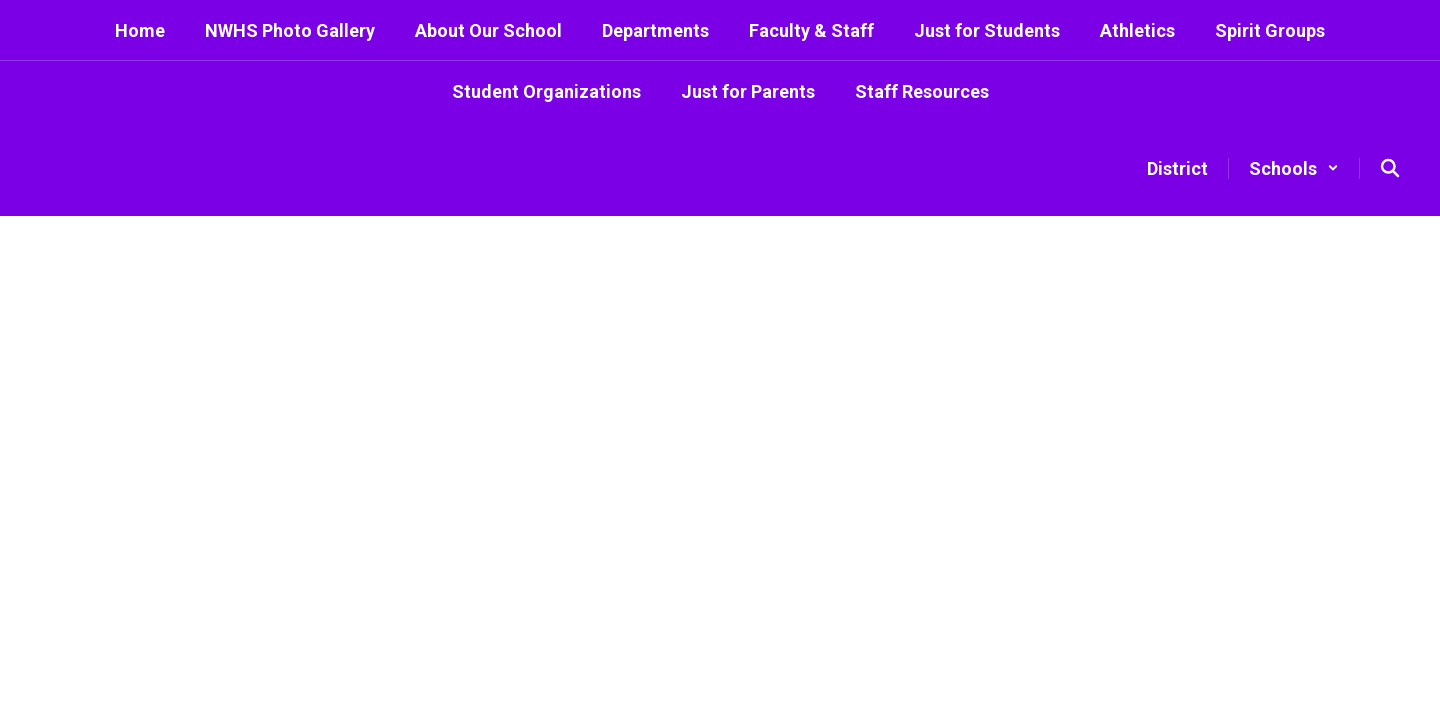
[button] (1294, 168)
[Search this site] (1390, 168)
